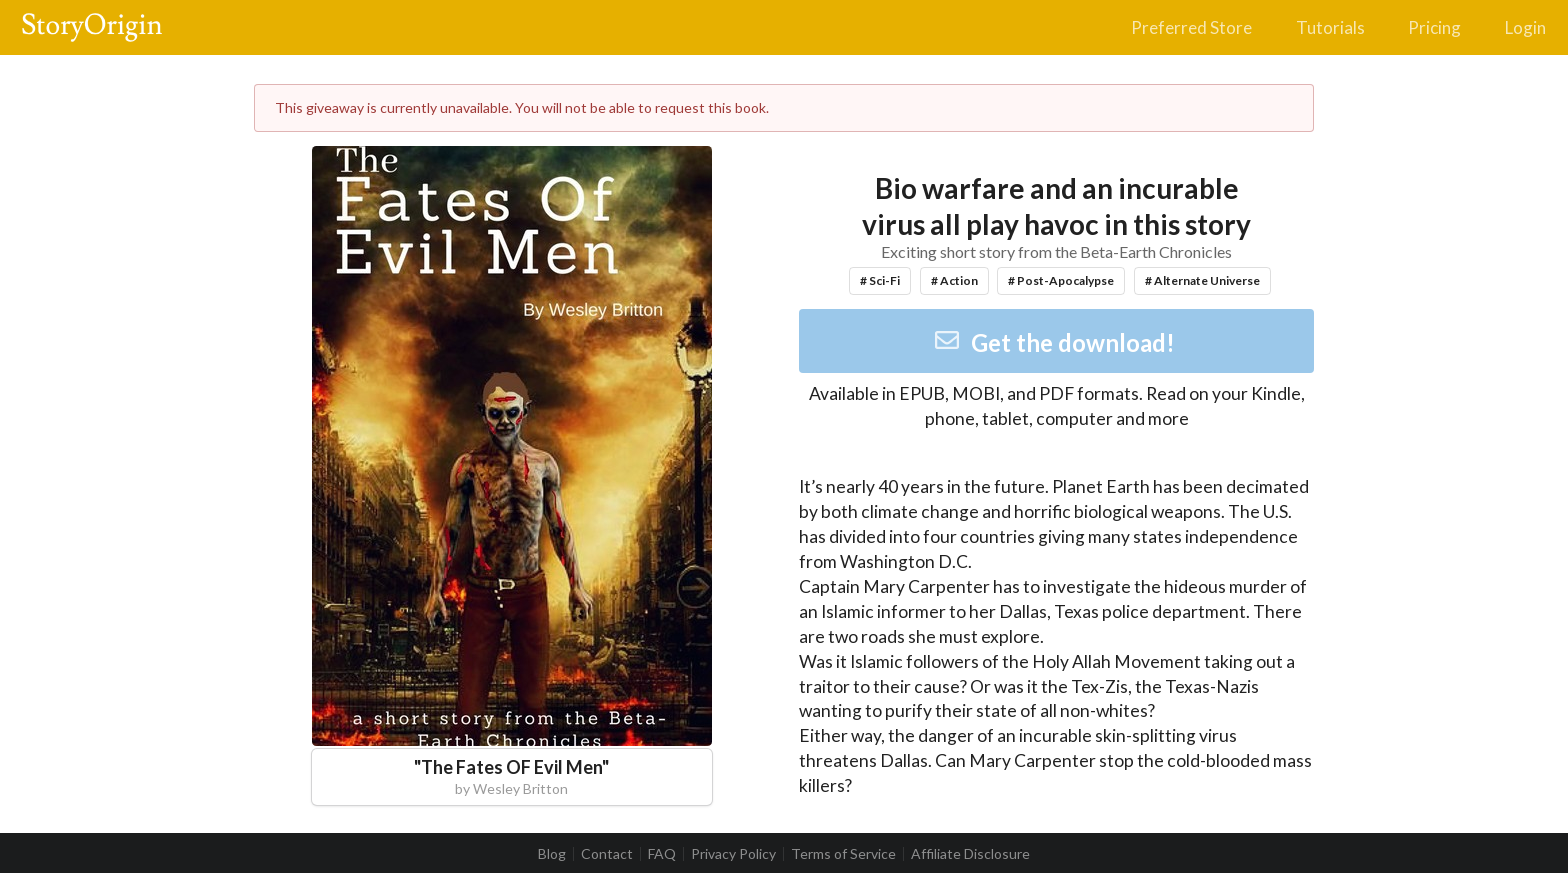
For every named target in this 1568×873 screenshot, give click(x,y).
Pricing (1434, 27)
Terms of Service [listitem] (843, 854)
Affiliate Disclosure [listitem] (970, 854)
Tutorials (1330, 27)
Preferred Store (1191, 27)
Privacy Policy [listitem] (733, 854)
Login (1525, 27)
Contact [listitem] (607, 854)
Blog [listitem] (552, 854)
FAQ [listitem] (662, 854)
